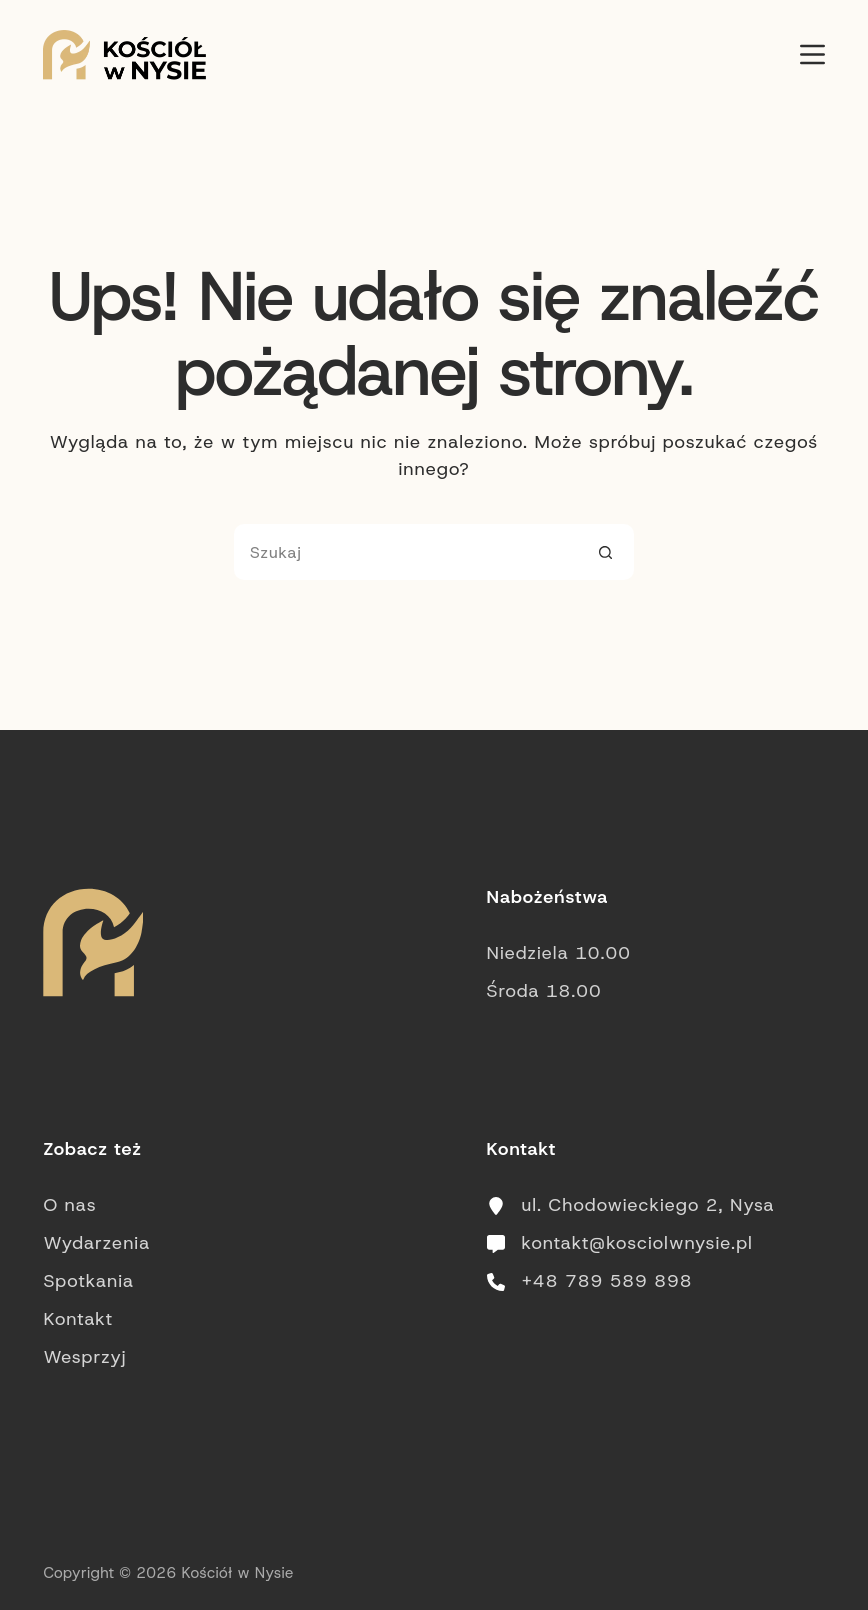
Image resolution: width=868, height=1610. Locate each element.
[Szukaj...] (406, 552)
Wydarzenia (96, 1243)
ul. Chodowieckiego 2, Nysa (648, 1205)
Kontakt (78, 1319)
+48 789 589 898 (607, 1281)
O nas (69, 1205)
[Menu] (812, 54)
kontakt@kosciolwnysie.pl (637, 1243)
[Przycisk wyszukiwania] (606, 552)
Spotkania (88, 1281)
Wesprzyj (84, 1357)
